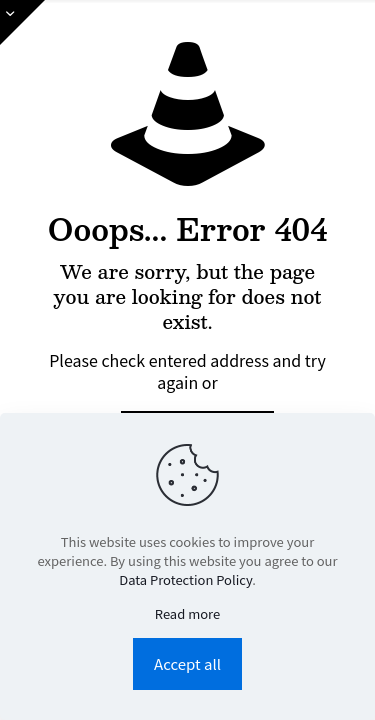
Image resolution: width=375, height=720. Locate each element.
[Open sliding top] (22, 22)
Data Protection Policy (185, 579)
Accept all (187, 663)
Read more (187, 613)
